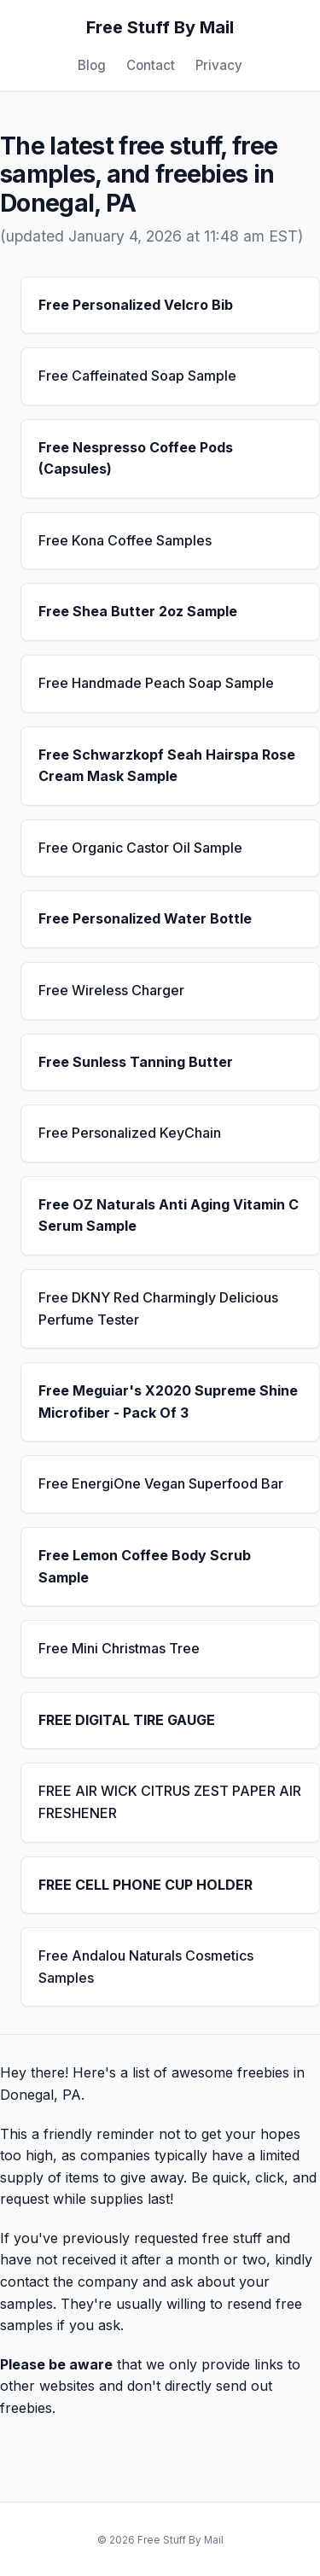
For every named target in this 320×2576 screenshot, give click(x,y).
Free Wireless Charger (111, 990)
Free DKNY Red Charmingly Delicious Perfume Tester (158, 1308)
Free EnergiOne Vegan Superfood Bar (160, 1483)
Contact (150, 65)
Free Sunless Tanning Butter (135, 1061)
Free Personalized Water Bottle (145, 918)
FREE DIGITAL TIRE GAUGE (126, 1719)
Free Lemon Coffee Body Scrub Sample (144, 1566)
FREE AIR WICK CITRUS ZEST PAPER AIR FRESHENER (169, 1801)
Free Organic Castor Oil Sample (140, 847)
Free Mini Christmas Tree (119, 1648)
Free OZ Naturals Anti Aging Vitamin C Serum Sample (168, 1215)
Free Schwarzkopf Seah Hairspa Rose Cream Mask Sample (166, 765)
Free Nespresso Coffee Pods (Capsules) (135, 458)
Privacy (218, 65)
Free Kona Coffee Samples (125, 540)
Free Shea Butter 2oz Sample (137, 611)
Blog (92, 65)
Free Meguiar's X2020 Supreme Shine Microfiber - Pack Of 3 (168, 1401)
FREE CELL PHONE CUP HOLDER (145, 1884)
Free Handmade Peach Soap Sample (156, 682)
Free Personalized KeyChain (129, 1132)
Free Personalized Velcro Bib (135, 304)
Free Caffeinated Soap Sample (137, 375)
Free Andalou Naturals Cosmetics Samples (145, 1966)
